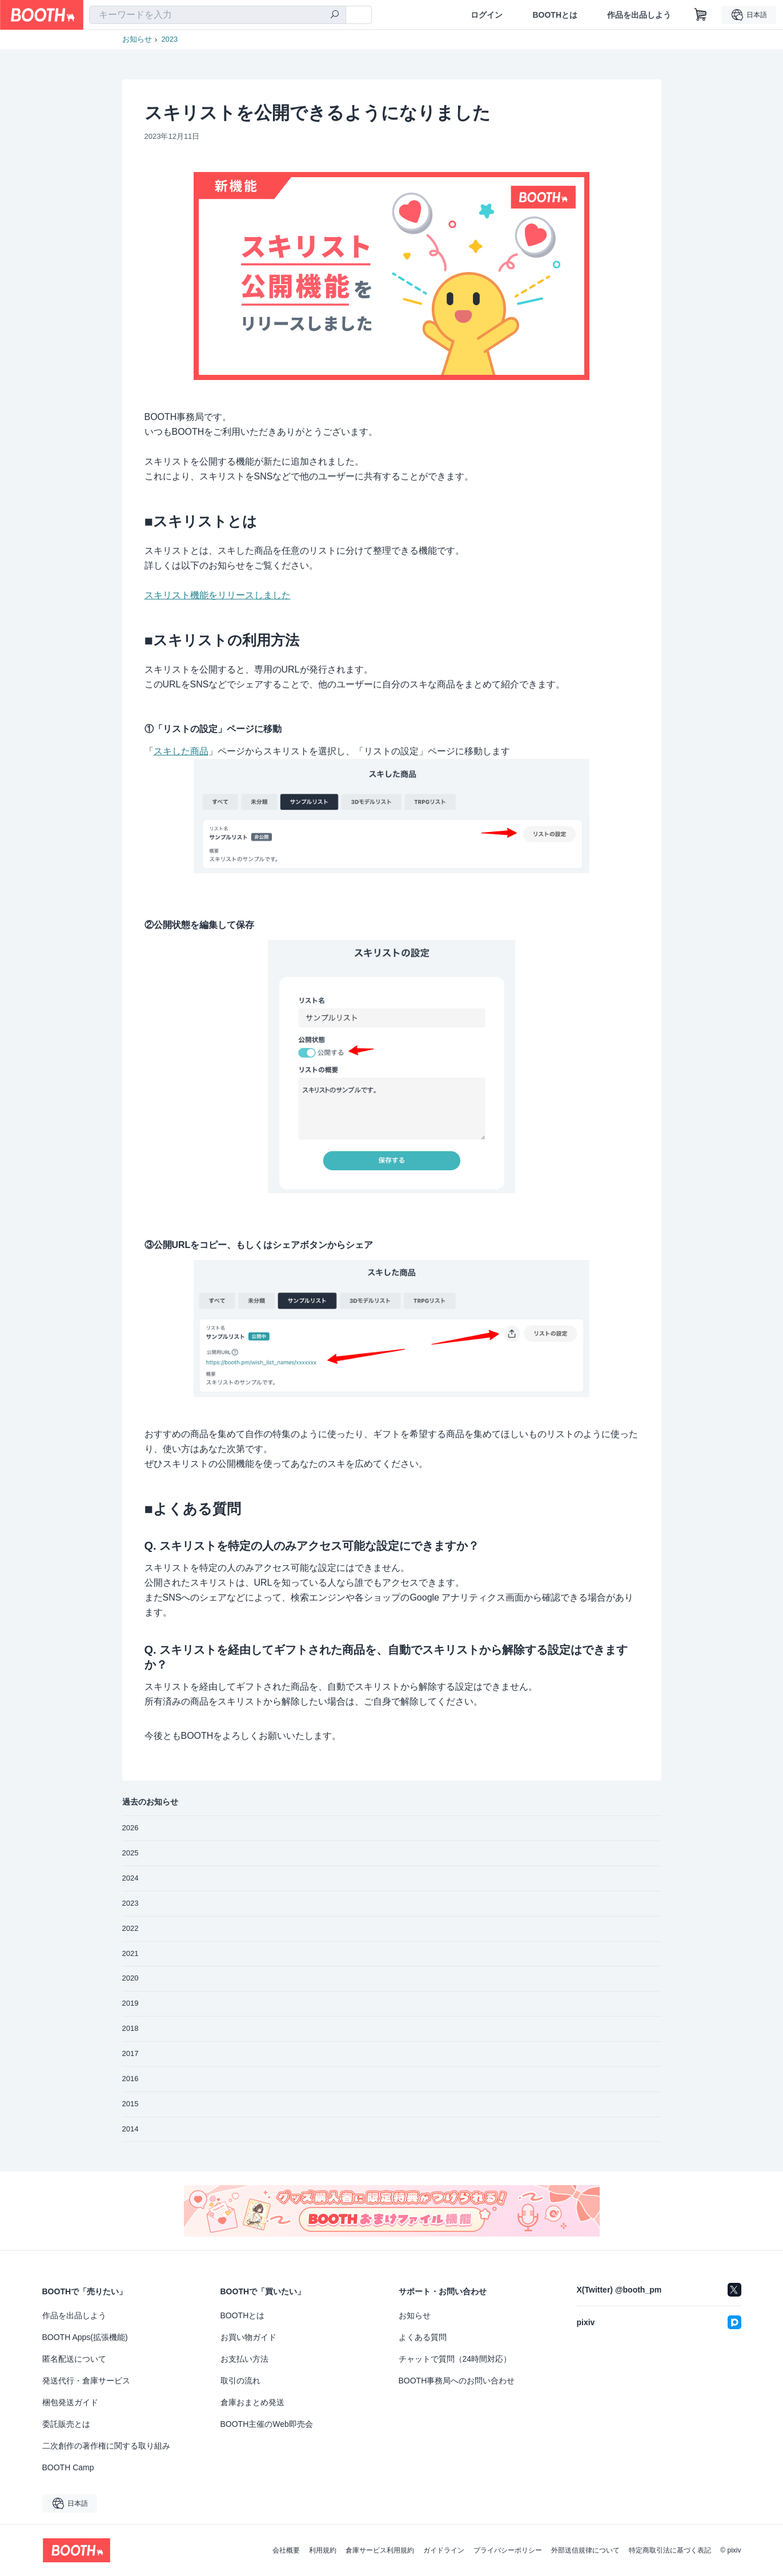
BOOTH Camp (68, 2467)
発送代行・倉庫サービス (86, 2380)
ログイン (487, 15)
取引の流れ (240, 2380)
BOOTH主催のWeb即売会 (266, 2424)
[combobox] (217, 15)
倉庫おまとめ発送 (252, 2402)
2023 (169, 39)
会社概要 (286, 2550)
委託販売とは (66, 2424)
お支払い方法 (244, 2358)
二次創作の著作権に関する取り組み (106, 2445)
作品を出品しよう (639, 15)
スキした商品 (181, 751)
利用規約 (322, 2550)
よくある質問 (423, 2337)
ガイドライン (443, 2550)
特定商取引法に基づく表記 (670, 2550)
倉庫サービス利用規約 (380, 2550)
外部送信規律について (585, 2550)
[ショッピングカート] (701, 15)
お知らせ (137, 39)
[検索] (335, 15)
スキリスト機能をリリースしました (217, 595)
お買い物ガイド (248, 2337)
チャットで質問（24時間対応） (455, 2358)
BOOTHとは (554, 15)
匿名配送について (74, 2358)
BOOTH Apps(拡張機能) (85, 2337)
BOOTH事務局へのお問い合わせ (457, 2380)
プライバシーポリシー (507, 2550)
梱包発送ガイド (70, 2402)
